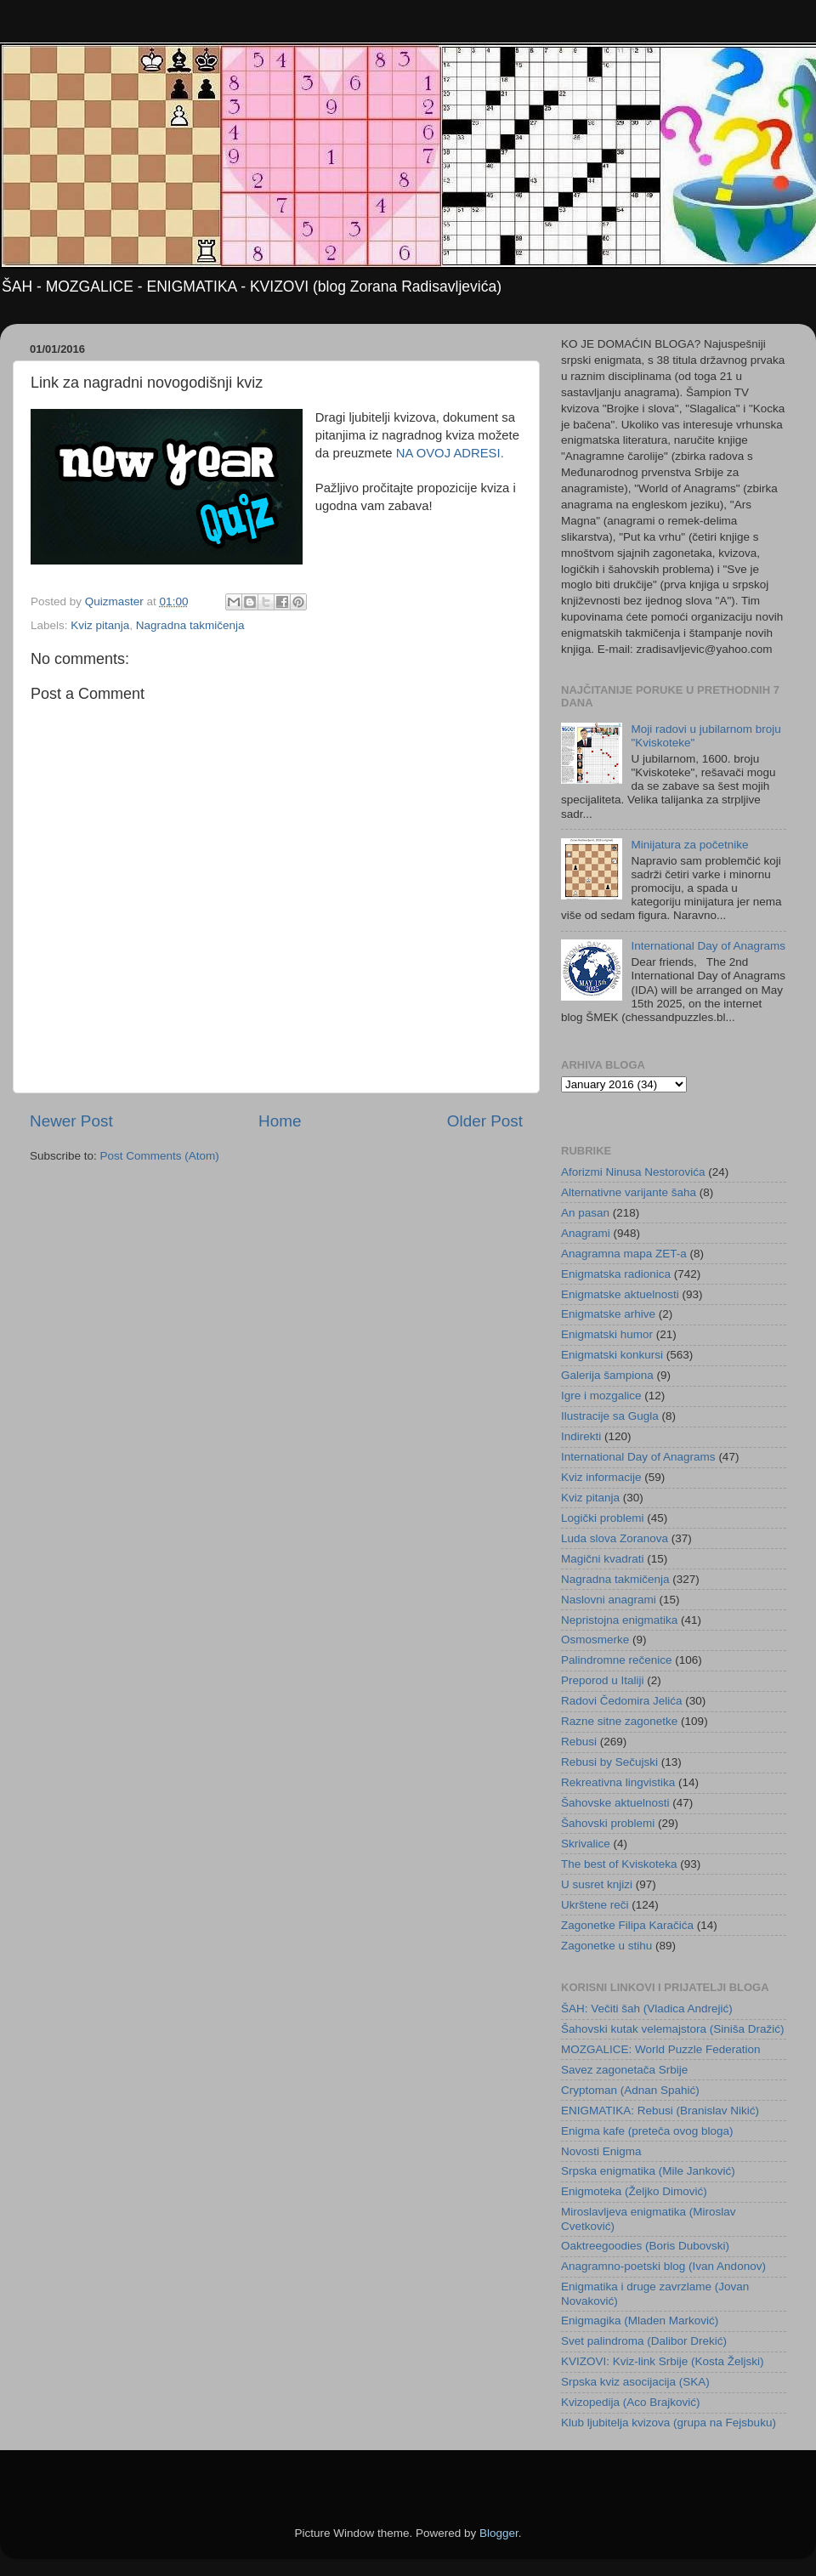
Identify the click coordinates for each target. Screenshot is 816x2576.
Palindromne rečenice (616, 1660)
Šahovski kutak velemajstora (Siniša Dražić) (673, 2029)
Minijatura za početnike (689, 844)
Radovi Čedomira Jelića (622, 1700)
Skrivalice (585, 1843)
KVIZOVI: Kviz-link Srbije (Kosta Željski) (662, 2361)
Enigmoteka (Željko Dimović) (634, 2191)
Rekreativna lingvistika (618, 1782)
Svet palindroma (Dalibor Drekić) (644, 2341)
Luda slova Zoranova (614, 1538)
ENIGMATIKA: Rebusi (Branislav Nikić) (660, 2110)
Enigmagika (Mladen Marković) (639, 2320)
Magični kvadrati (602, 1558)
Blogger (498, 2533)
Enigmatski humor (607, 1334)
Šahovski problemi (607, 1823)
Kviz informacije (601, 1477)
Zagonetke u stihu (606, 1945)
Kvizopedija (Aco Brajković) (630, 2402)
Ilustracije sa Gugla (610, 1416)
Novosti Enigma (601, 2151)
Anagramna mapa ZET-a (624, 1253)
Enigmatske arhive (608, 1314)
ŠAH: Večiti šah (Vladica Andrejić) (647, 2008)
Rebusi (579, 1741)
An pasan (585, 1212)
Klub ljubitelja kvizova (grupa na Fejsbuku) (668, 2422)
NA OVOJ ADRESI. (450, 453)
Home (279, 1121)
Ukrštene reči (595, 1904)
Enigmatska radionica (616, 1274)
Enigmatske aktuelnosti (620, 1294)
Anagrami (585, 1233)
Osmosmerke (595, 1639)
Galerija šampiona (607, 1375)
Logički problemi (602, 1518)
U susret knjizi (596, 1884)
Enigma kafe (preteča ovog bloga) (647, 2131)
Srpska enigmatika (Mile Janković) (648, 2171)
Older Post (485, 1121)
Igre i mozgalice (601, 1395)
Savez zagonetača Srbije (624, 2069)
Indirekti (581, 1436)
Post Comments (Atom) (159, 1155)
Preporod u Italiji (602, 1680)
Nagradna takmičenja (190, 625)
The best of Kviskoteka (619, 1864)
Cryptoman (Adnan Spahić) (630, 2090)
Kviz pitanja (100, 625)
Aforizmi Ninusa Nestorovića (633, 1172)
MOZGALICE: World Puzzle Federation (661, 2049)
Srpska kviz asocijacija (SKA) (635, 2381)
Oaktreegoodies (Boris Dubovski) (645, 2245)
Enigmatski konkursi (612, 1354)
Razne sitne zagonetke (619, 1721)
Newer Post (71, 1121)
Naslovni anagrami (608, 1599)
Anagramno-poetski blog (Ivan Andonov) (663, 2266)
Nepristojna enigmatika (619, 1620)
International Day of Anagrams (708, 945)
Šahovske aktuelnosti (615, 1802)
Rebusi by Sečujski (609, 1762)
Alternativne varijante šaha (628, 1192)
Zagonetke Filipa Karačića (627, 1925)
